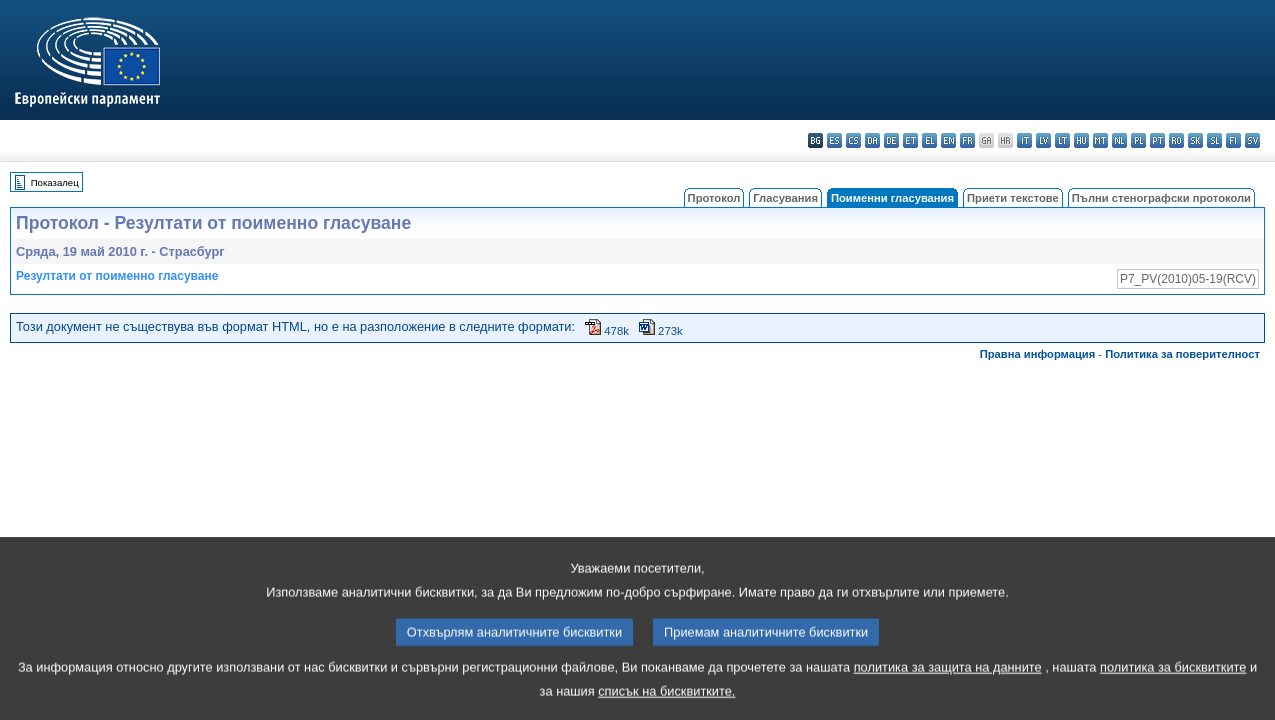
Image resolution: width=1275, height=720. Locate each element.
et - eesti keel (910, 140)
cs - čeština (853, 140)
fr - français (967, 140)
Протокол (714, 198)
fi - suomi (1233, 140)
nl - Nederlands (1119, 140)
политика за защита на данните (948, 686)
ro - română (1176, 140)
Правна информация (1038, 354)
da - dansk (872, 140)
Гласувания (785, 198)
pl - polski (1138, 140)
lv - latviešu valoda (1043, 140)
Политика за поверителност (1182, 354)
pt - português (1157, 140)
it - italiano (1024, 140)
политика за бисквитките (1173, 686)
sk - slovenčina (1195, 140)
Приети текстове (1013, 198)
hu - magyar (1081, 140)
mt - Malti (1100, 140)
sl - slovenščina (1214, 140)
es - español (834, 140)
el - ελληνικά (929, 140)
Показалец (55, 182)
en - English (948, 140)
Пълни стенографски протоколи (1161, 198)
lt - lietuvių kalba (1062, 140)
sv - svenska (1252, 140)
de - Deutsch (891, 140)
